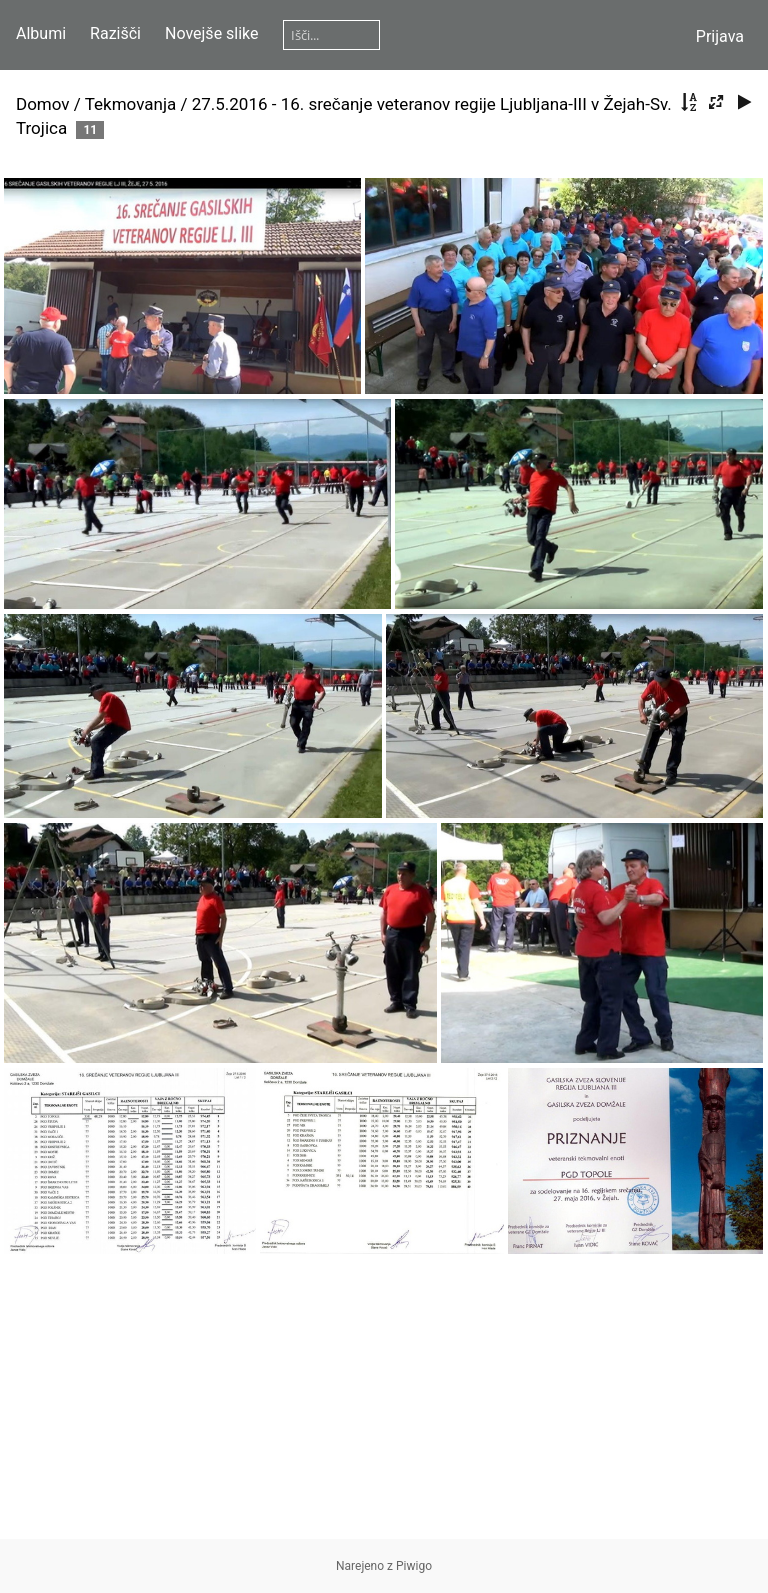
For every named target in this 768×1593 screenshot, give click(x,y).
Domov (43, 104)
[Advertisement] (384, 1399)
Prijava (720, 36)
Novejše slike (212, 33)
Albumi (41, 33)
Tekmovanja (131, 104)
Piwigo (414, 1566)
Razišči (115, 33)
